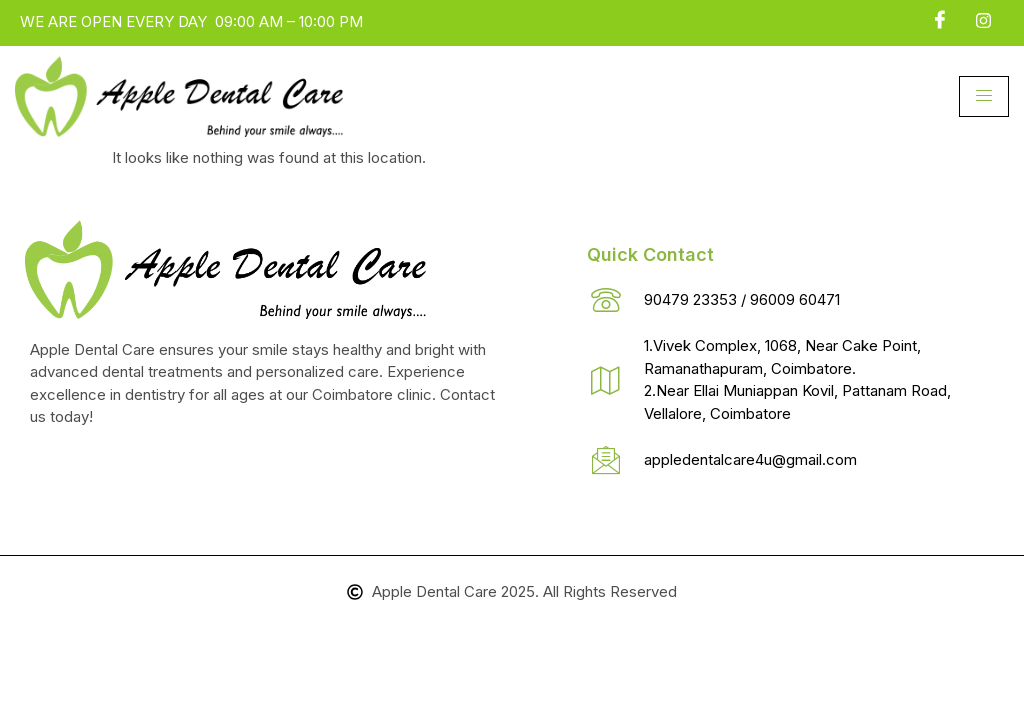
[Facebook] (940, 21)
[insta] (984, 21)
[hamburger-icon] (984, 96)
